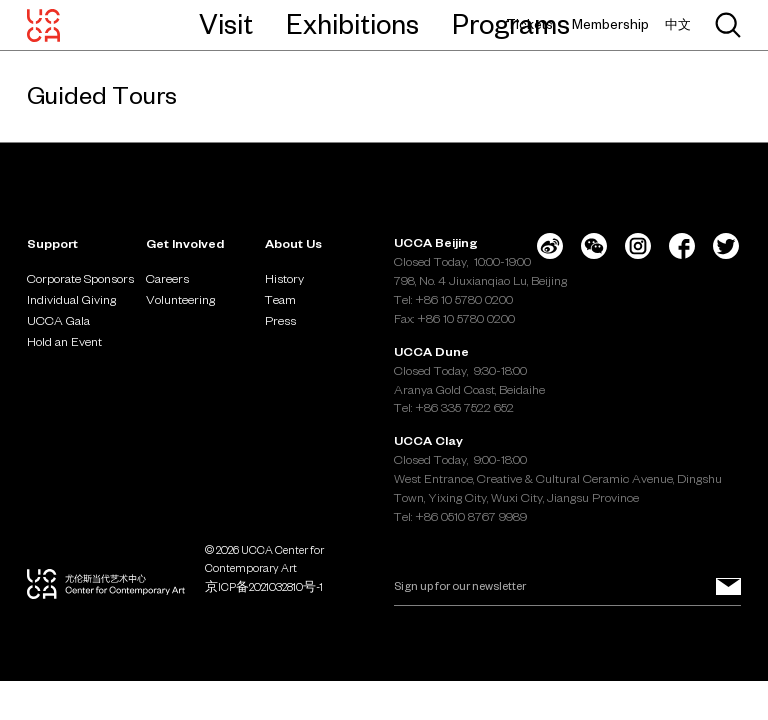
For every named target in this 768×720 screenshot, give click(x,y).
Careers (167, 278)
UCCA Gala (58, 320)
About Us (293, 243)
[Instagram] (638, 246)
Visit (226, 24)
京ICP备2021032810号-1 (264, 587)
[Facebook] (682, 246)
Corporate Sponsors (80, 278)
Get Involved (185, 243)
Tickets (529, 24)
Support (52, 243)
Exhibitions (352, 24)
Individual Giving (71, 299)
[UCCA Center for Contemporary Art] (43, 25)
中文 (678, 24)
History (284, 278)
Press (280, 320)
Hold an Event (64, 341)
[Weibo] (550, 246)
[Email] (567, 587)
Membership (610, 24)
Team (280, 299)
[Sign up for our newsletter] (728, 587)
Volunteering (180, 299)
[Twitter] (726, 246)
